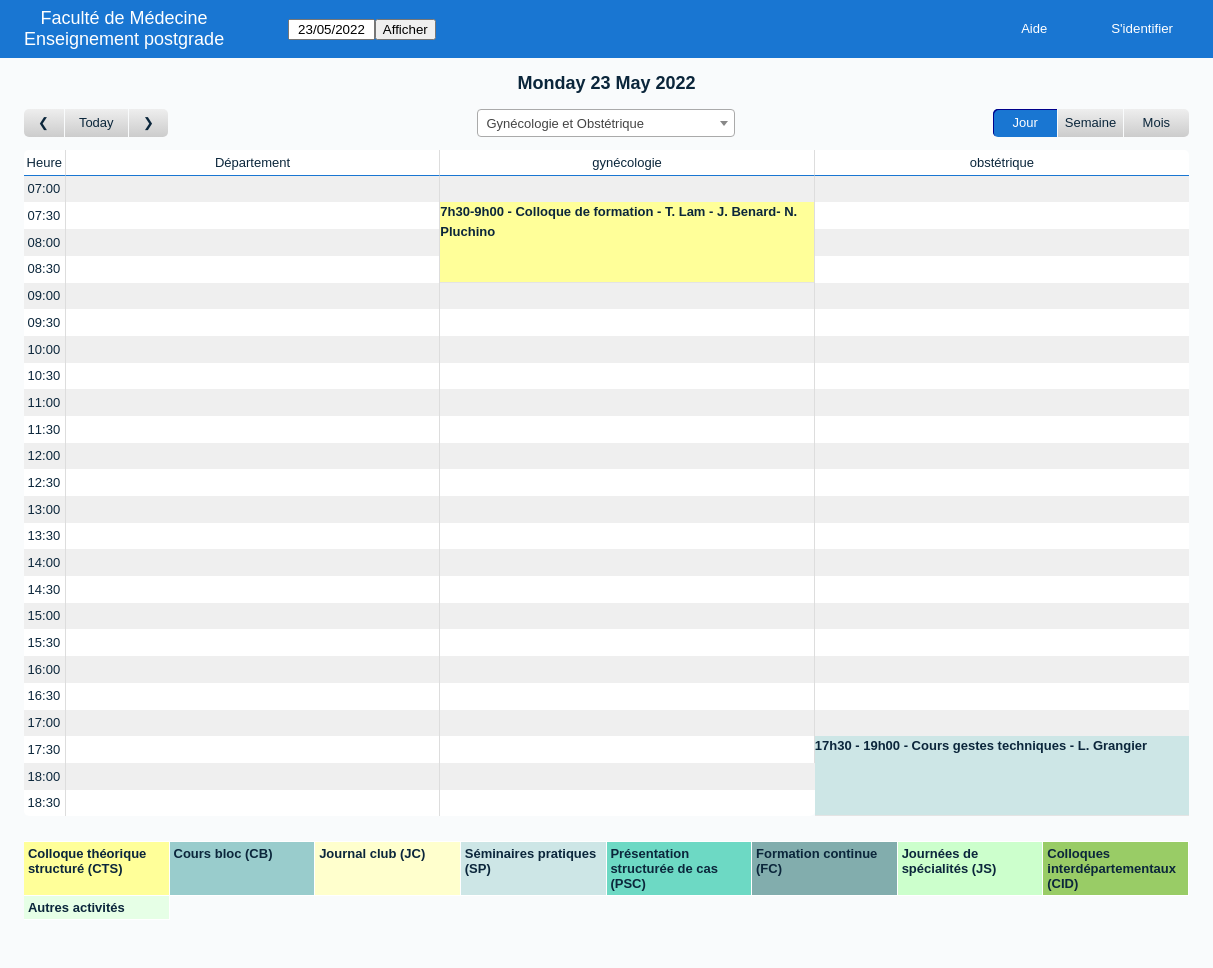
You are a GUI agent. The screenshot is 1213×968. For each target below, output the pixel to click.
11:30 (44, 429)
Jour (1025, 122)
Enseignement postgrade (124, 39)
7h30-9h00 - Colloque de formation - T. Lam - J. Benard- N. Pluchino (618, 221)
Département (252, 162)
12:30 (44, 482)
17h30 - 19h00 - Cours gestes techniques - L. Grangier (981, 745)
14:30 (44, 589)
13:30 (44, 535)
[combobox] (606, 123)
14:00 (44, 562)
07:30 (44, 215)
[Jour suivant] (149, 123)
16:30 (44, 695)
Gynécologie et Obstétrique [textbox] (565, 123)
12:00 (44, 455)
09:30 (44, 322)
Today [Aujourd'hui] (96, 122)
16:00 (44, 669)
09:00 (44, 295)
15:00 (44, 615)
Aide (1034, 28)
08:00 (44, 242)
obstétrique (1002, 162)
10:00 (44, 349)
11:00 (44, 402)
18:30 (44, 802)
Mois (1156, 122)
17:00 (44, 722)
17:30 (44, 749)
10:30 (44, 375)
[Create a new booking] (253, 189)
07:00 (44, 188)
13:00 (44, 509)
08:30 (44, 268)
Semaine (1090, 122)
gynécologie (626, 162)
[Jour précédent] (44, 123)
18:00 (44, 776)
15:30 (44, 642)
